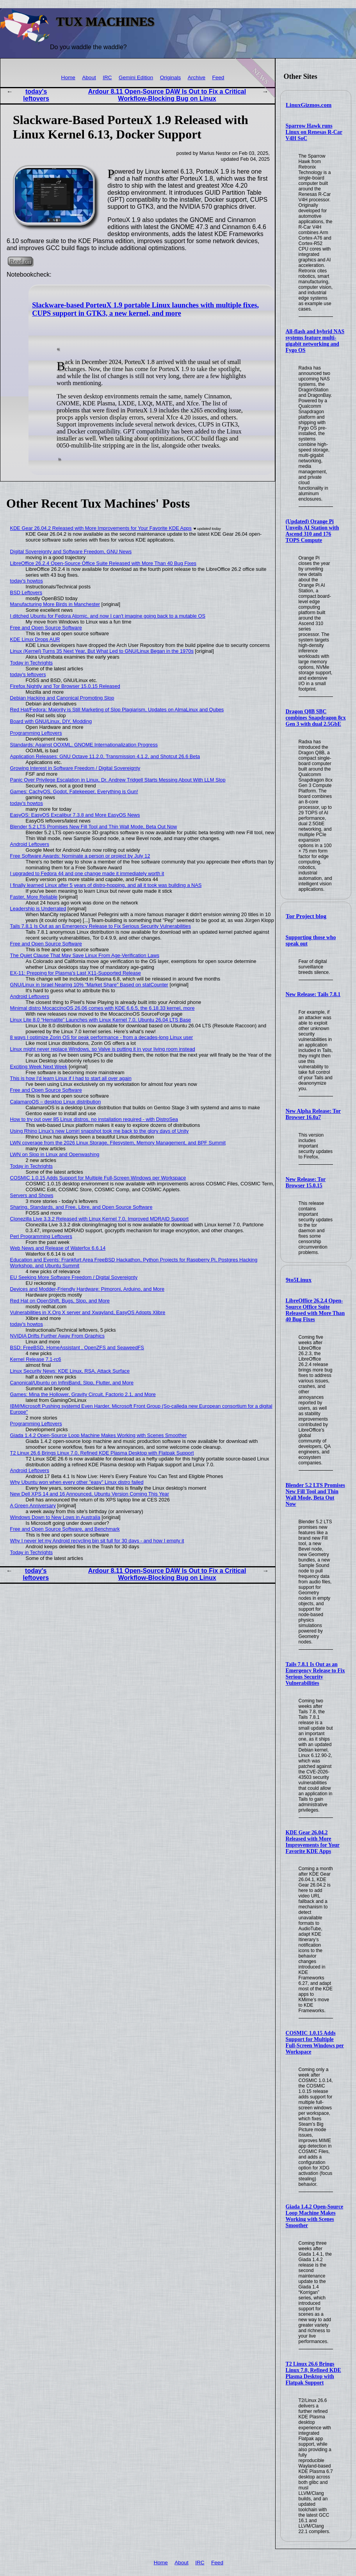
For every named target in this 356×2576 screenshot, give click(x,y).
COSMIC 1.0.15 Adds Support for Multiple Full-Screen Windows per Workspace (315, 2042)
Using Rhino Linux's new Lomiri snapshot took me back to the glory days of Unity (99, 1131)
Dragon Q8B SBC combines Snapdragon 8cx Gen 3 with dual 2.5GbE (316, 718)
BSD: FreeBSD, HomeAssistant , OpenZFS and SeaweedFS (77, 1347)
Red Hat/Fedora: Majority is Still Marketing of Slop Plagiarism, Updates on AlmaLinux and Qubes (117, 709)
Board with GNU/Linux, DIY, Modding (51, 721)
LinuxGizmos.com (308, 105)
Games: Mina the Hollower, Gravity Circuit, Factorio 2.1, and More (83, 1394)
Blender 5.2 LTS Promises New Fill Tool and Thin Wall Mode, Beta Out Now (315, 1494)
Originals (170, 77)
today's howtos (26, 581)
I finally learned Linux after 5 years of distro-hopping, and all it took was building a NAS (106, 885)
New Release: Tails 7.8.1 (313, 994)
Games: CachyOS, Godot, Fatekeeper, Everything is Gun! (74, 791)
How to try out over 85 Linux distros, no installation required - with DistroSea (94, 1119)
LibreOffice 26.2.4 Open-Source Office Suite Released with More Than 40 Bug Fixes (315, 1310)
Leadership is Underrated (38, 908)
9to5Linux (299, 1280)
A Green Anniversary (33, 1505)
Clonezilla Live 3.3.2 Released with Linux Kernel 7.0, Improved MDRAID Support (99, 1219)
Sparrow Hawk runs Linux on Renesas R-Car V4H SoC (314, 132)
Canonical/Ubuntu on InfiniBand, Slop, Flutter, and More (72, 1383)
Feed (218, 77)
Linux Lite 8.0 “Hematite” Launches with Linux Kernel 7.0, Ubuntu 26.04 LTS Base (100, 1020)
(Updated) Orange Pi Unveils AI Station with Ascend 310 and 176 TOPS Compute (312, 531)
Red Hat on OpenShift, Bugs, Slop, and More (60, 1301)
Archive (196, 77)
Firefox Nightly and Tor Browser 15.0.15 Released (65, 686)
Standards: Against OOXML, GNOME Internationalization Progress (84, 745)
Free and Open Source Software (46, 628)
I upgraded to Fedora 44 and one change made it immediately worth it (87, 873)
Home (68, 77)
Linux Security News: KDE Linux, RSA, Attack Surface (70, 1371)
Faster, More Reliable (34, 897)
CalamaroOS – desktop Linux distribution (55, 1102)
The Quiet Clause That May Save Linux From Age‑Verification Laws (84, 955)
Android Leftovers (29, 844)
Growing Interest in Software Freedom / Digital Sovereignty (75, 768)
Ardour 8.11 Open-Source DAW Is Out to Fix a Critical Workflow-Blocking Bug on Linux (167, 95)
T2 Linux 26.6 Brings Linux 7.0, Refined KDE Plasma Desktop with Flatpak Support (313, 2373)
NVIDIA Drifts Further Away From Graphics (57, 1336)
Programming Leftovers (36, 733)
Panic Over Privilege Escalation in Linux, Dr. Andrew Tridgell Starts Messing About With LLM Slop (118, 780)
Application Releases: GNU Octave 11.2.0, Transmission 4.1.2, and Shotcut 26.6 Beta (105, 756)
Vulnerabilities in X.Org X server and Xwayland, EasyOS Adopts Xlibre (88, 1312)
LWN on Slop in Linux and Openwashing (55, 1154)
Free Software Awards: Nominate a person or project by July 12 (80, 856)
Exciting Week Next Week (39, 1066)
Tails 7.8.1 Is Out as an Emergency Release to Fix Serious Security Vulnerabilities (315, 1673)
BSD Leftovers (26, 592)
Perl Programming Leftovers (41, 1236)
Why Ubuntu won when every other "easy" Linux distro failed (77, 1482)
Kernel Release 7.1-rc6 (35, 1359)
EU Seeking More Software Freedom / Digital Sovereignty (73, 1277)
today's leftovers (36, 95)
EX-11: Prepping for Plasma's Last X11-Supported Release (75, 973)
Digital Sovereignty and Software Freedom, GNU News (71, 551)
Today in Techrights (31, 663)
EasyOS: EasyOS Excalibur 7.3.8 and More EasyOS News (75, 815)
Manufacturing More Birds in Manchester (55, 604)
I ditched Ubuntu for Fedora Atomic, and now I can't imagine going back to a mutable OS (107, 616)
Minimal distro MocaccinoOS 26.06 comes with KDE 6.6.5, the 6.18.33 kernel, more (102, 1008)
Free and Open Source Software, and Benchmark (65, 1529)
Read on (20, 261)
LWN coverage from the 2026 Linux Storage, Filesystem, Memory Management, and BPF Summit (118, 1143)
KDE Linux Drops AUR (35, 639)
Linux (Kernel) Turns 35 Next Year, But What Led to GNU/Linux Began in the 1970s (102, 651)
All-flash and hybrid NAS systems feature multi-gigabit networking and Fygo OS (315, 341)
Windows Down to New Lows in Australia (55, 1517)
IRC (107, 77)
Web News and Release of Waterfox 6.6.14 (58, 1248)
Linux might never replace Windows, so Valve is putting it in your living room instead (102, 1049)
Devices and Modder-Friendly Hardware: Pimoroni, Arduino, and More (87, 1289)
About (89, 77)
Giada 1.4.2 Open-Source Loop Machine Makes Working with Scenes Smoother (315, 2216)
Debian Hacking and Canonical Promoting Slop (62, 698)
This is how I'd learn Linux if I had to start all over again (71, 1078)
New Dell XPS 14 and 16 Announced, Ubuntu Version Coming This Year (89, 1494)
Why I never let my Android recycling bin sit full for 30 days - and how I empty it (97, 1541)
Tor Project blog (306, 916)
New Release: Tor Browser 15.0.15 (306, 1182)
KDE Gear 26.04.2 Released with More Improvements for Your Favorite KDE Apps (313, 1842)
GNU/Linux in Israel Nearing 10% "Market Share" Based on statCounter (89, 985)
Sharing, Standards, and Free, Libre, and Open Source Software (81, 1207)
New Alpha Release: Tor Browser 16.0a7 (313, 1114)
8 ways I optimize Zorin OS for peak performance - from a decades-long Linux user (101, 1037)
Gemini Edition (136, 77)
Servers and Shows (31, 1195)
